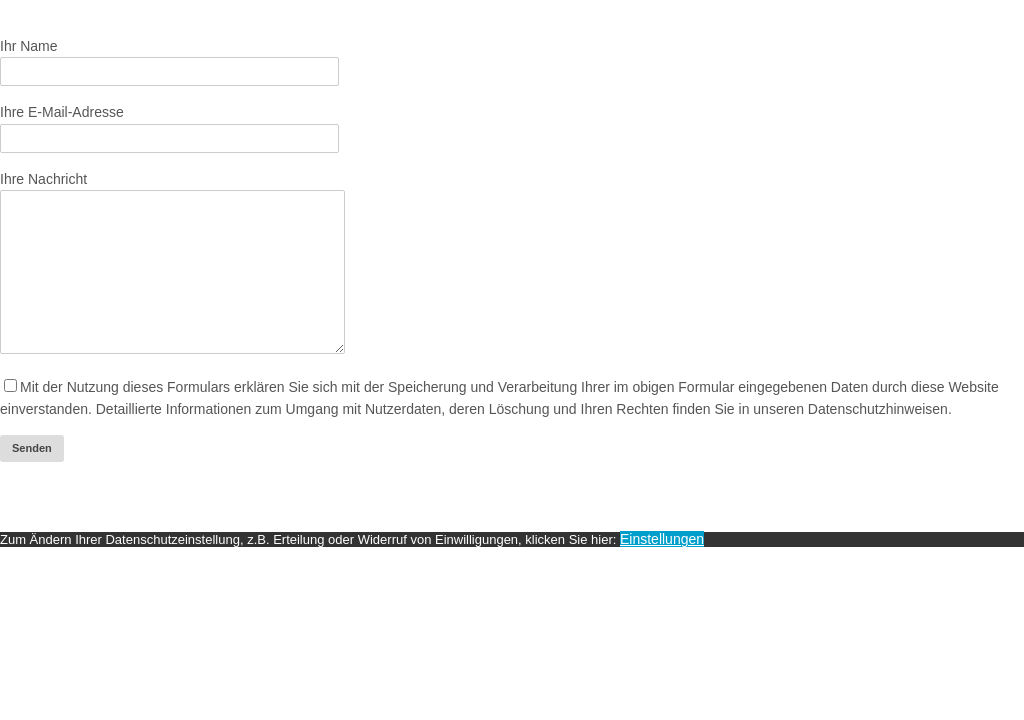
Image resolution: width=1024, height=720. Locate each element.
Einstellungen (662, 569)
